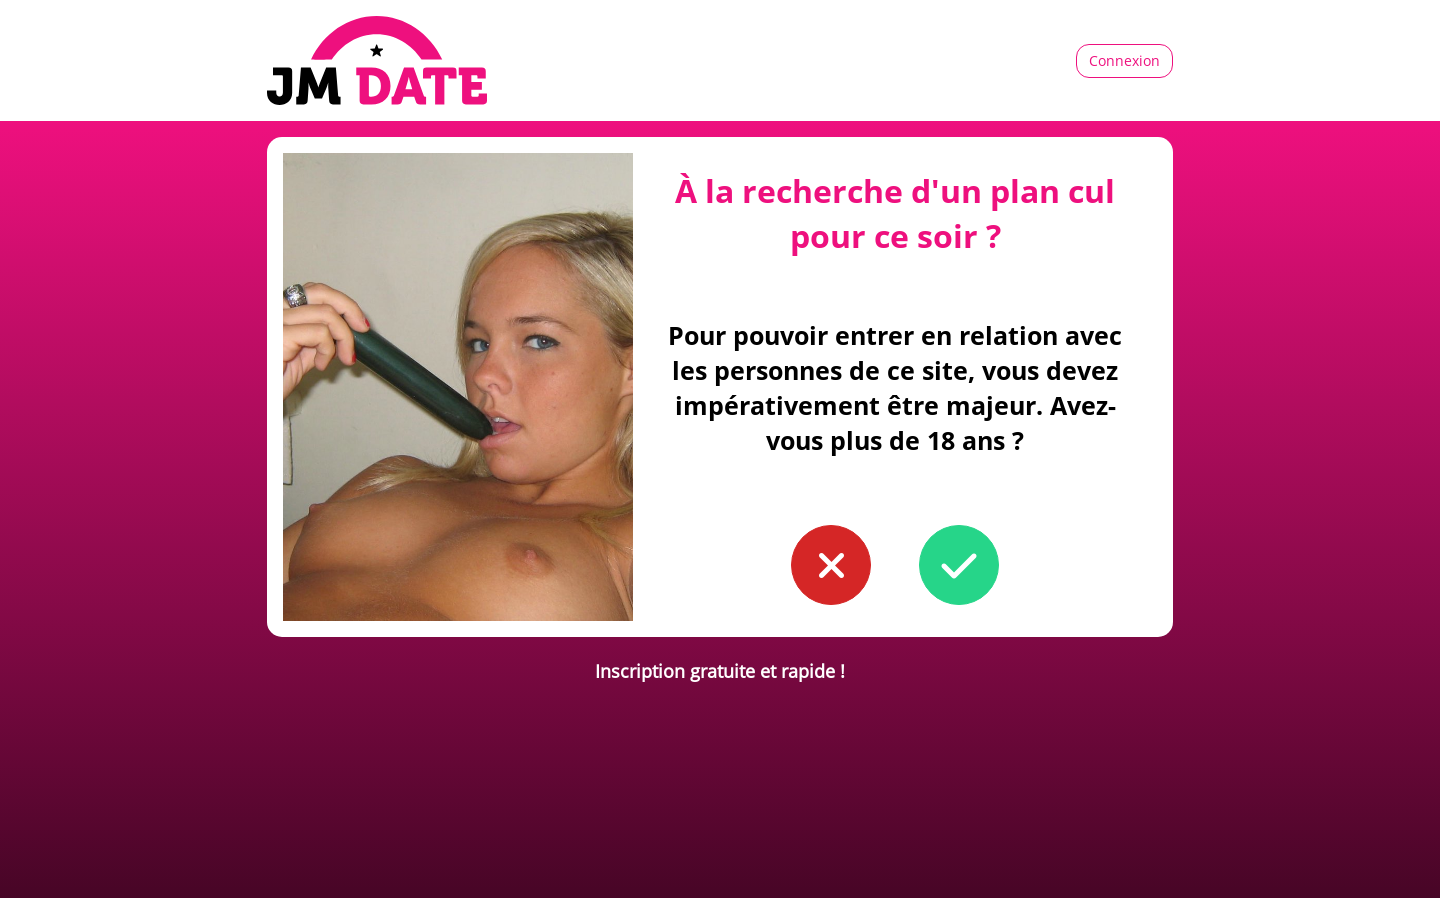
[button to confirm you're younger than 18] (831, 565)
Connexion (1124, 60)
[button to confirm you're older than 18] (959, 565)
